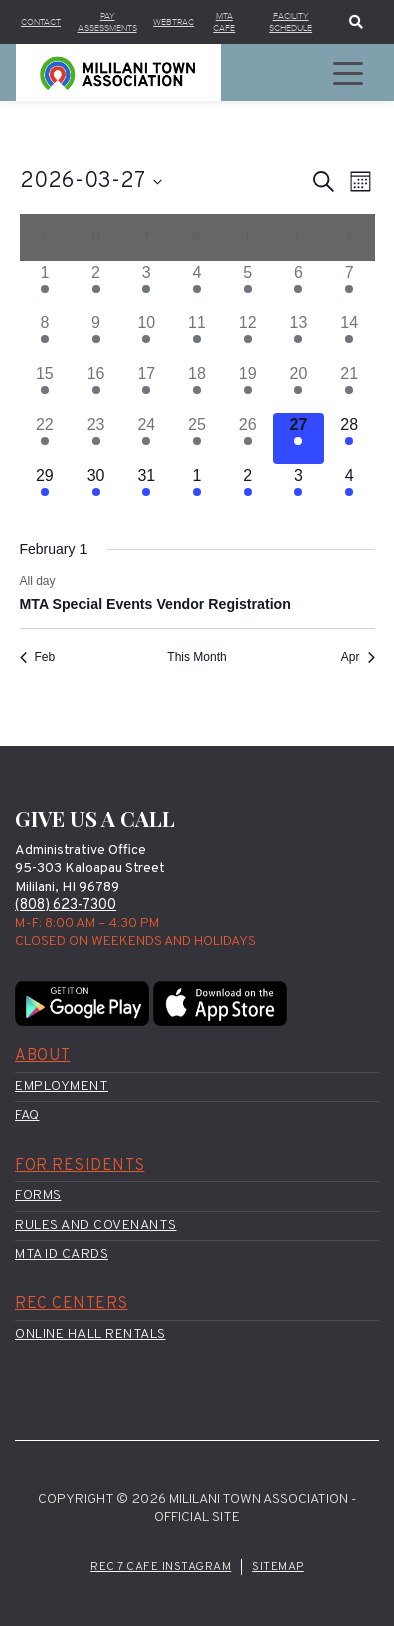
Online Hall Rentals (90, 1334)
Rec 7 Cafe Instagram (160, 1568)
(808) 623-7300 (65, 906)
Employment (61, 1086)
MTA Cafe (224, 22)
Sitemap (278, 1568)
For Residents (80, 1166)
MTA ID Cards (61, 1254)
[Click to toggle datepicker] (91, 181)
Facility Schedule (290, 22)
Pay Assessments (107, 22)
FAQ (27, 1116)
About (43, 1057)
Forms (38, 1196)
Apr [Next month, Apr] (358, 658)
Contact (41, 22)
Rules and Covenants (96, 1225)
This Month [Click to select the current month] (196, 658)
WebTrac (173, 22)
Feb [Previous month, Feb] (38, 658)
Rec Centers (71, 1304)
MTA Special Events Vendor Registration (155, 605)
